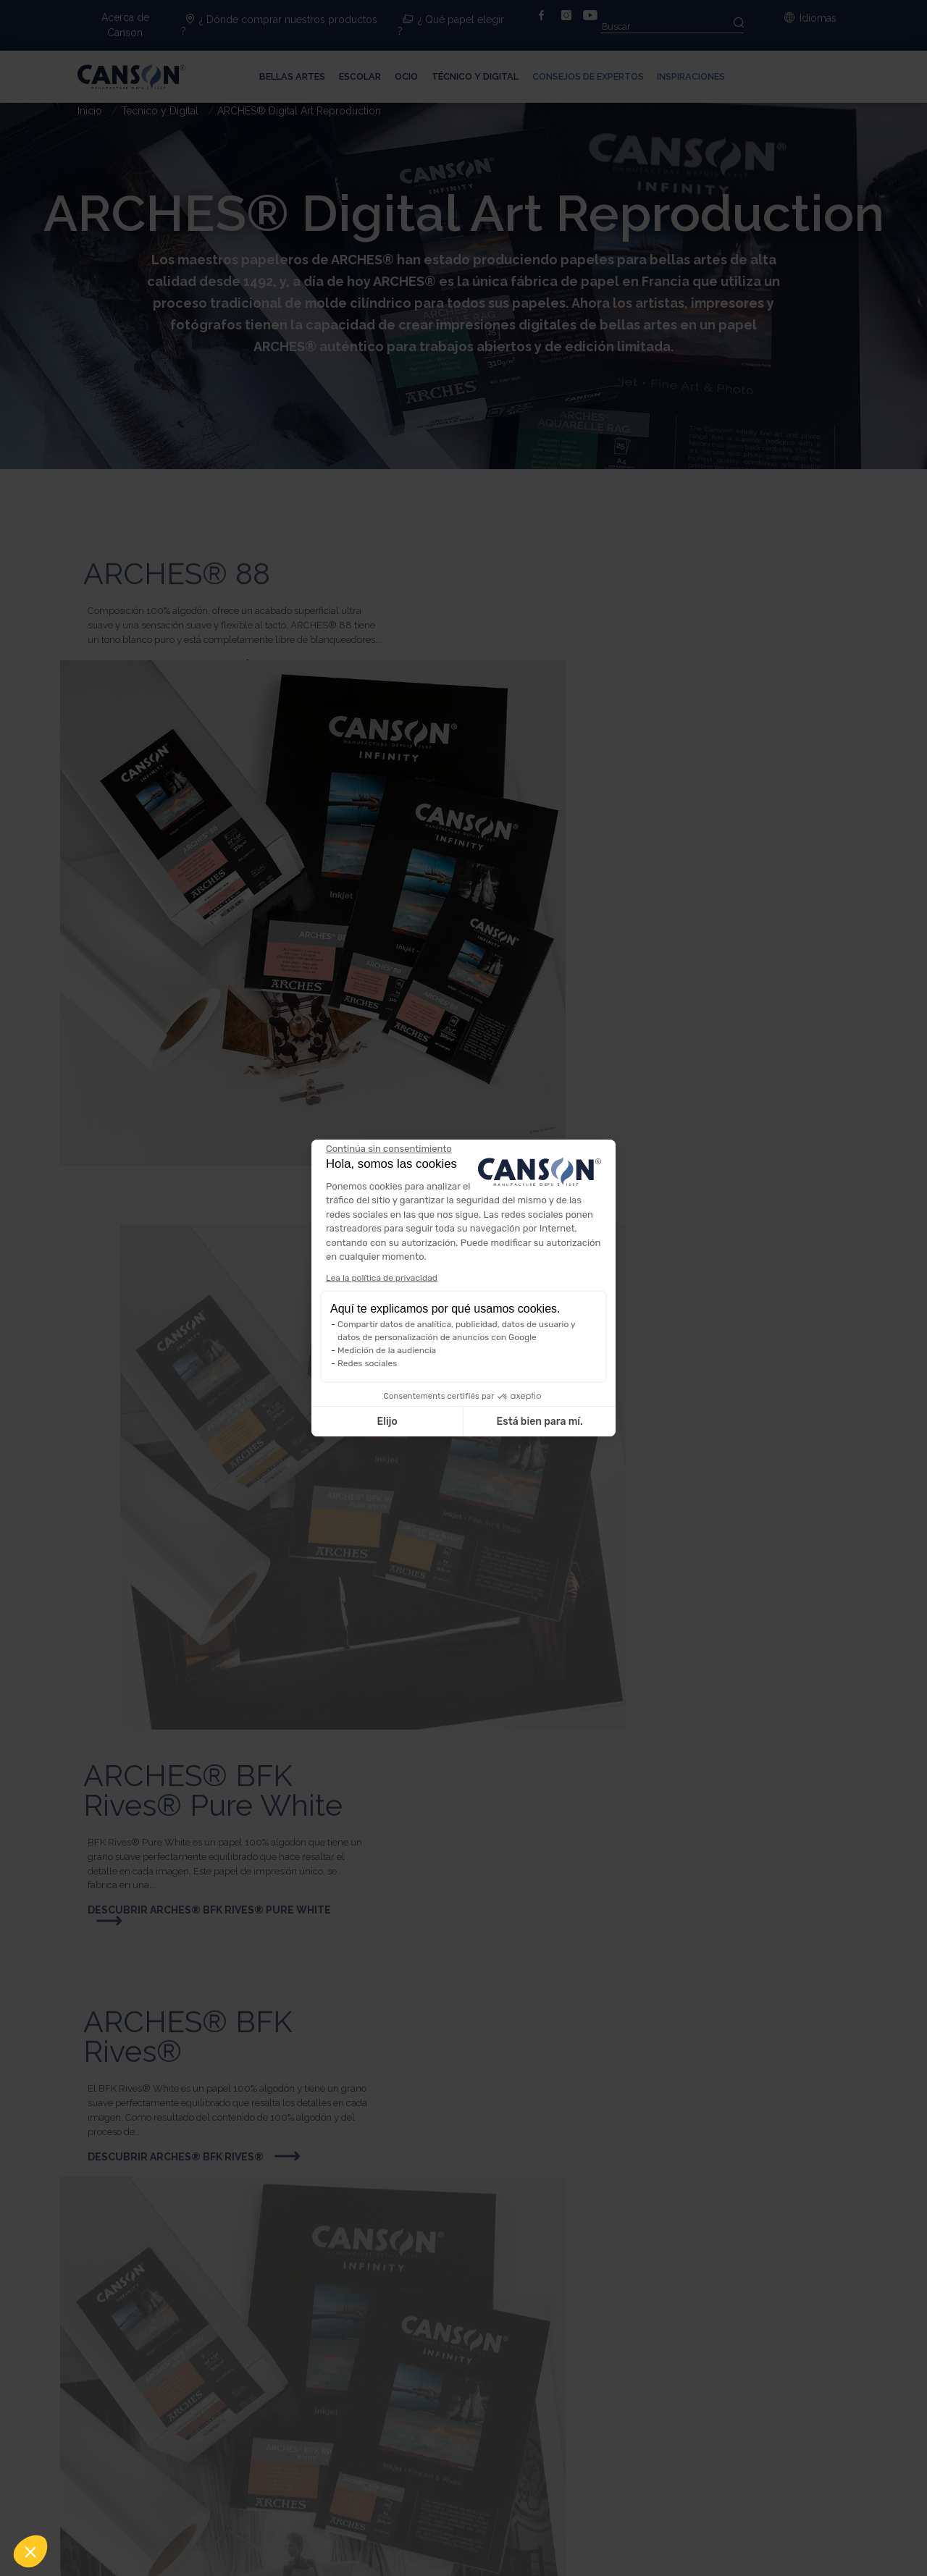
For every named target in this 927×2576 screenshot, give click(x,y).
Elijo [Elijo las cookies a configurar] (387, 1421)
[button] (30, 2551)
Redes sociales (367, 1363)
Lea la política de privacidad (381, 1278)
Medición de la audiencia (386, 1350)
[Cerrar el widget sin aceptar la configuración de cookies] (389, 1149)
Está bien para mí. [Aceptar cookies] (540, 1421)
